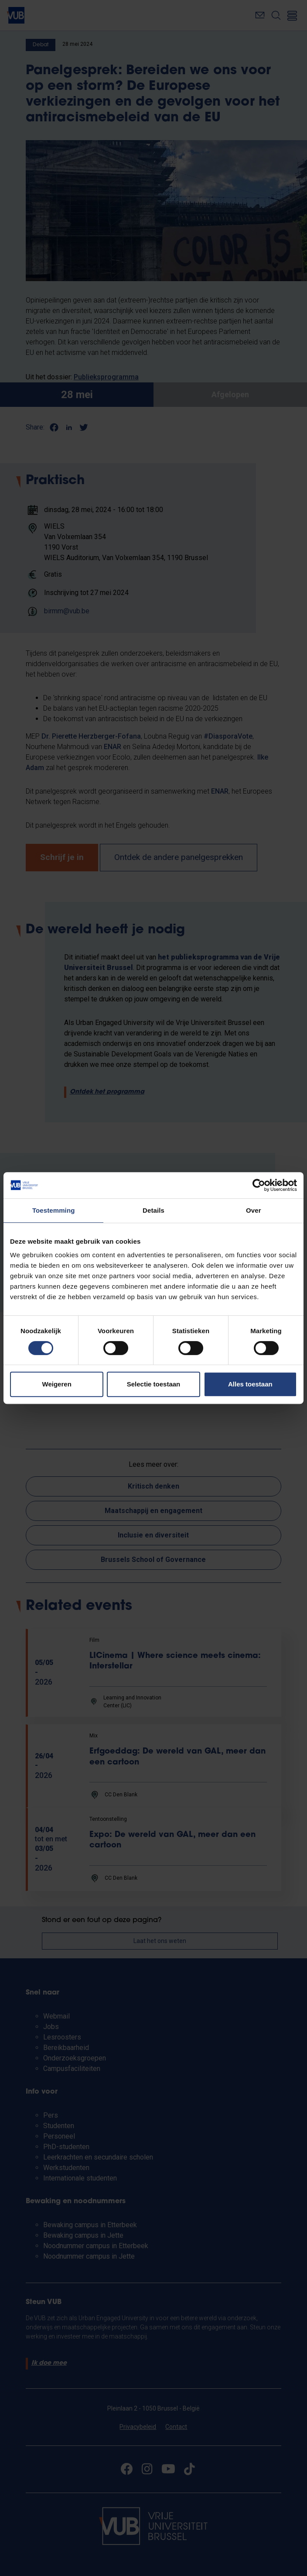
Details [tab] (153, 1210)
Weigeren (57, 1384)
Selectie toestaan (154, 1384)
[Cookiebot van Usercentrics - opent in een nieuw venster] (259, 1185)
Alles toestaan (250, 1384)
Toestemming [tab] (53, 1210)
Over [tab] (253, 1210)
